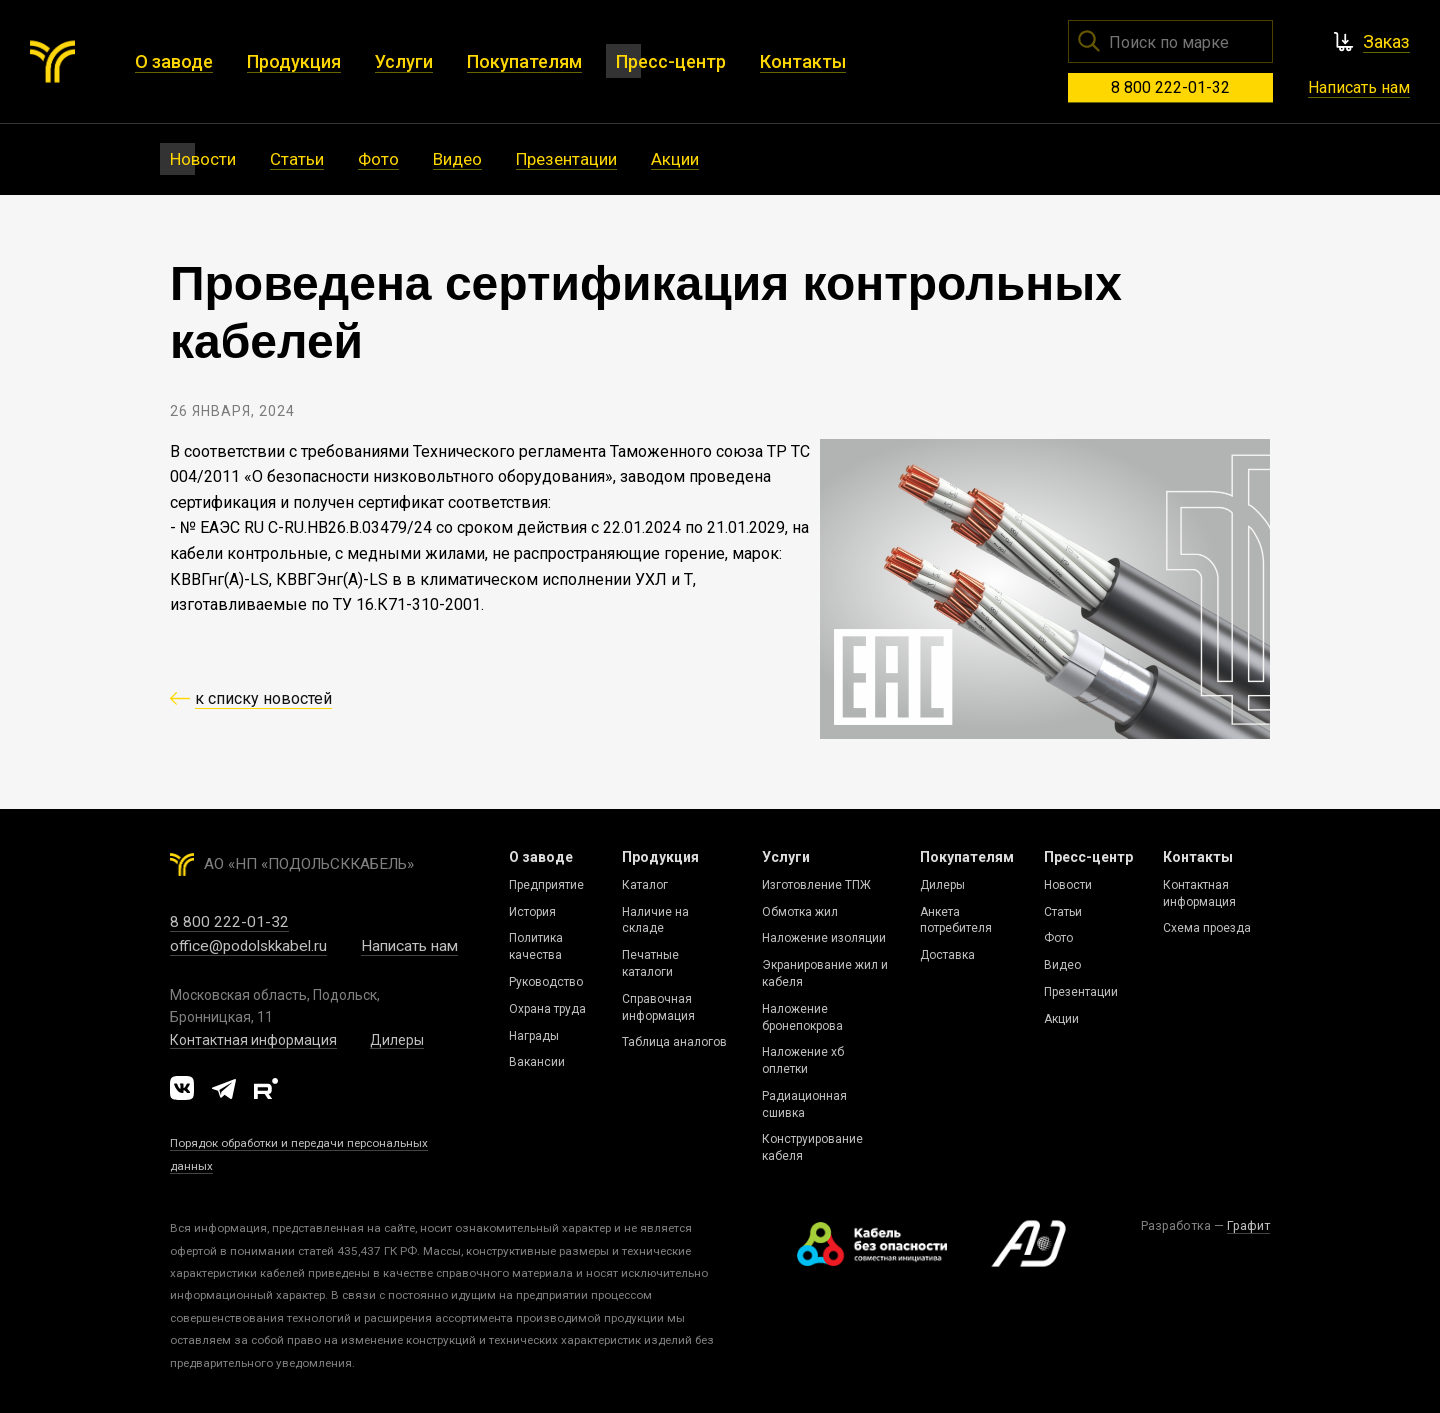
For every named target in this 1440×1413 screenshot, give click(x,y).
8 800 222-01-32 (1170, 87)
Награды (534, 1036)
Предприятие (546, 885)
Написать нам (1359, 87)
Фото (1058, 938)
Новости (1068, 885)
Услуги (786, 857)
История (532, 912)
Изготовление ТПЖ (816, 885)
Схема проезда (1207, 928)
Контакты (1198, 857)
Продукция (660, 857)
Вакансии (537, 1062)
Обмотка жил (800, 912)
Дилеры (397, 1040)
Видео (1062, 965)
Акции (1061, 1019)
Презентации (1081, 992)
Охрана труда (547, 1009)
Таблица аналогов (674, 1042)
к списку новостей (263, 698)
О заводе (541, 857)
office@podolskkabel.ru (248, 946)
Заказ (1386, 41)
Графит (1248, 1225)
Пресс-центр (1088, 857)
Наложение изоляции (824, 938)
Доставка (947, 955)
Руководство (546, 982)
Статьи (1063, 912)
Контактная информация (253, 1040)
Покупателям (967, 857)
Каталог (645, 885)
